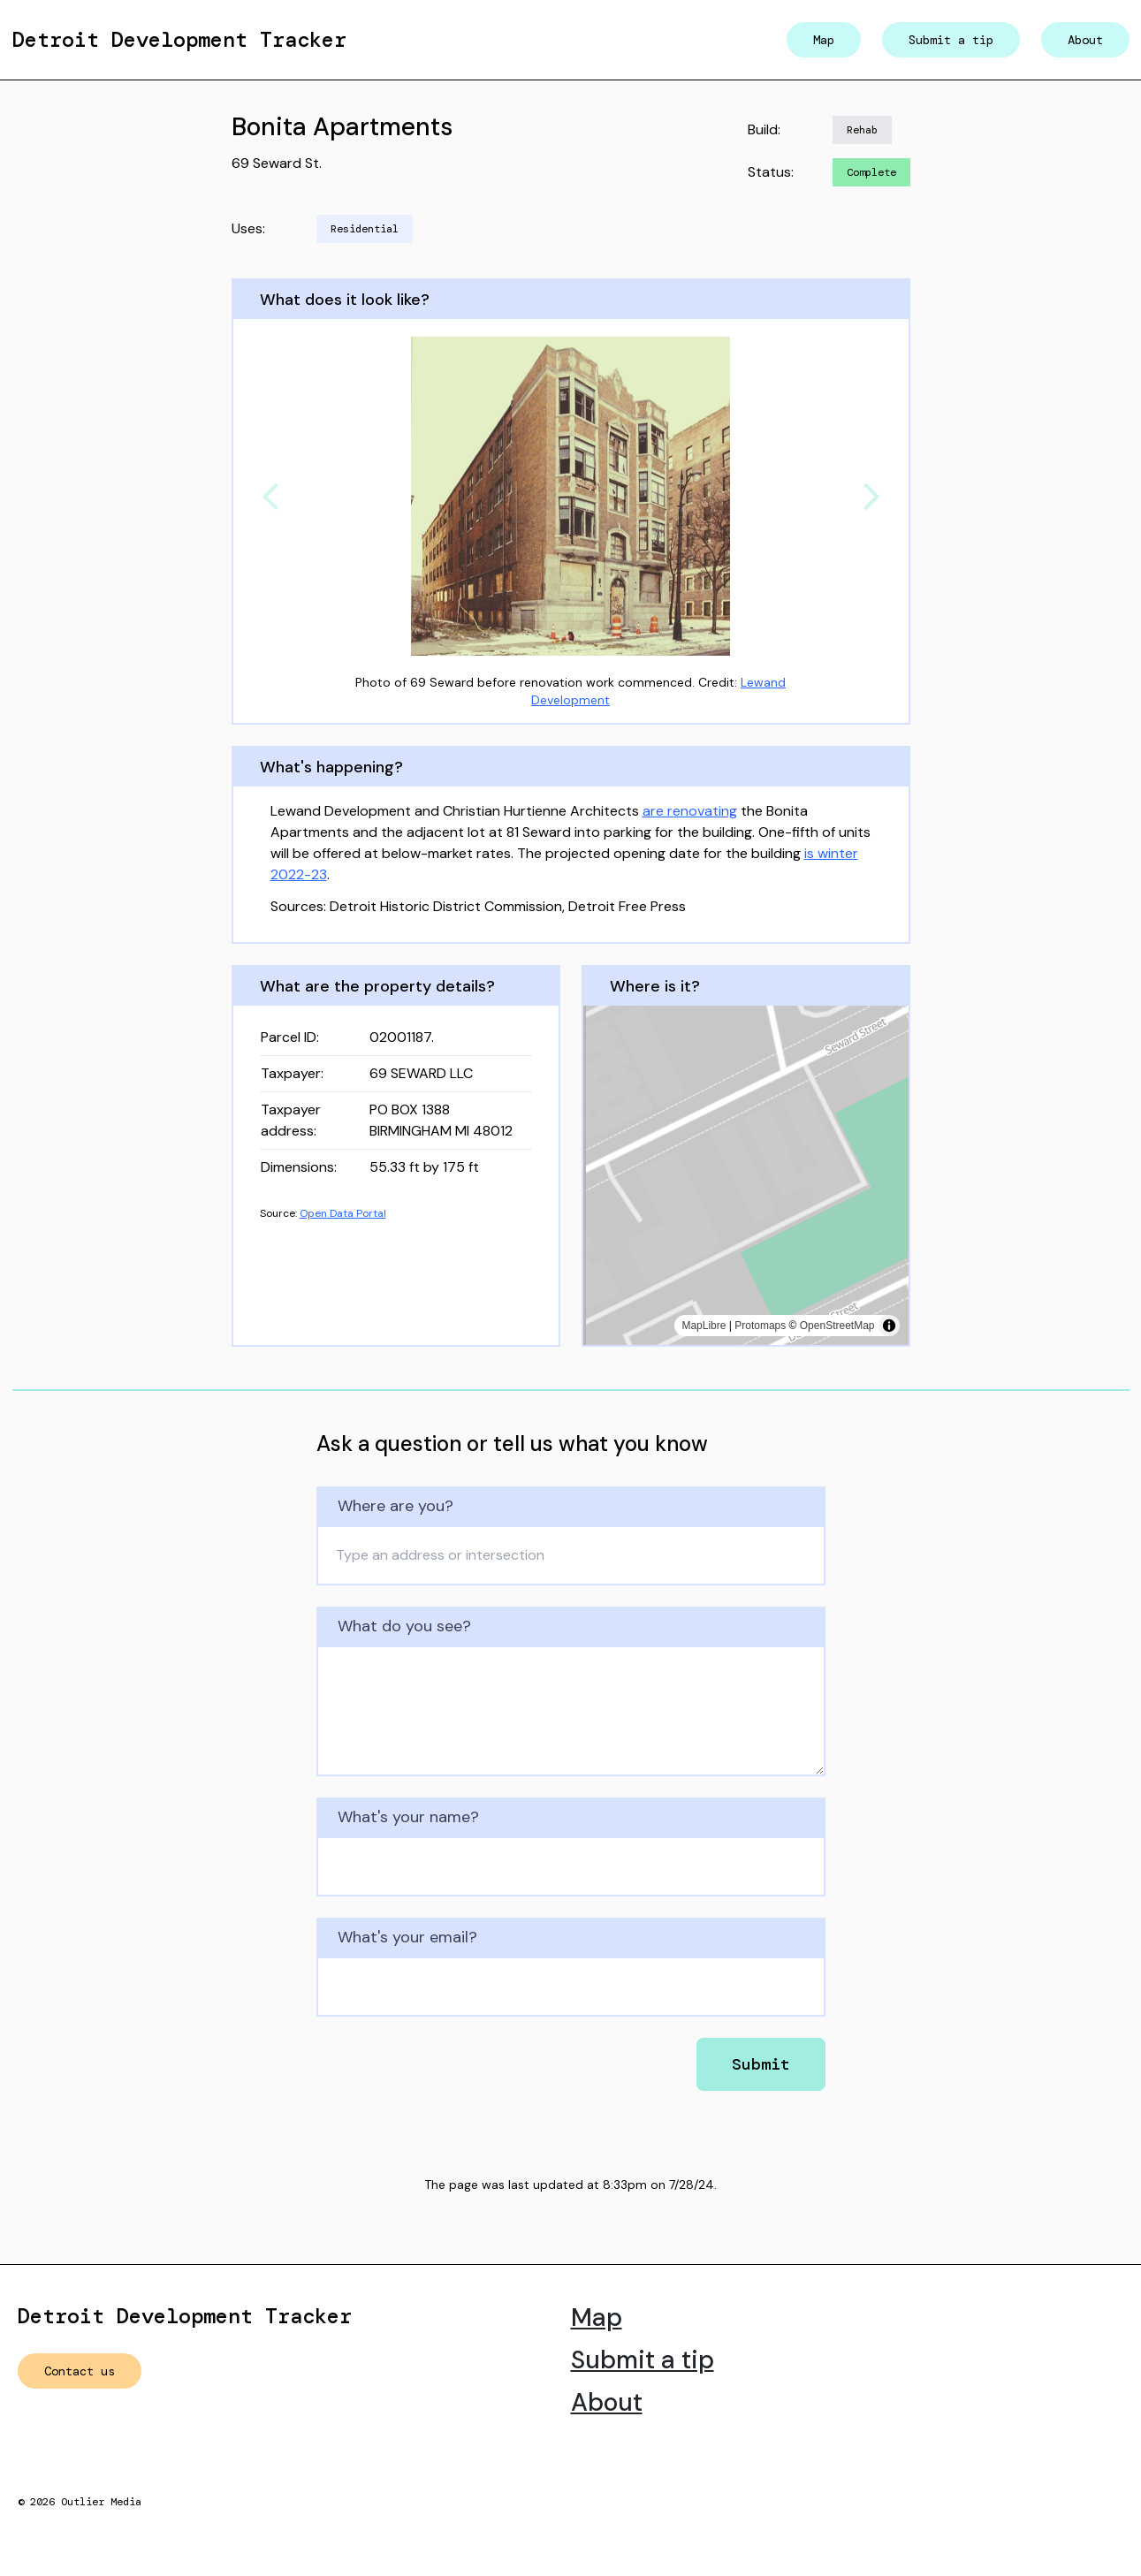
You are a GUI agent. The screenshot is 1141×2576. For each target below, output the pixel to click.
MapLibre (703, 1325)
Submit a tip (951, 40)
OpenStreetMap (837, 1325)
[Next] (871, 496)
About (1085, 40)
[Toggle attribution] (889, 1325)
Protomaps (760, 1325)
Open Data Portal (343, 1213)
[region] (746, 1175)
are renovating (690, 811)
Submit (761, 2064)
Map (823, 40)
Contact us (79, 2371)
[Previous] (270, 496)
